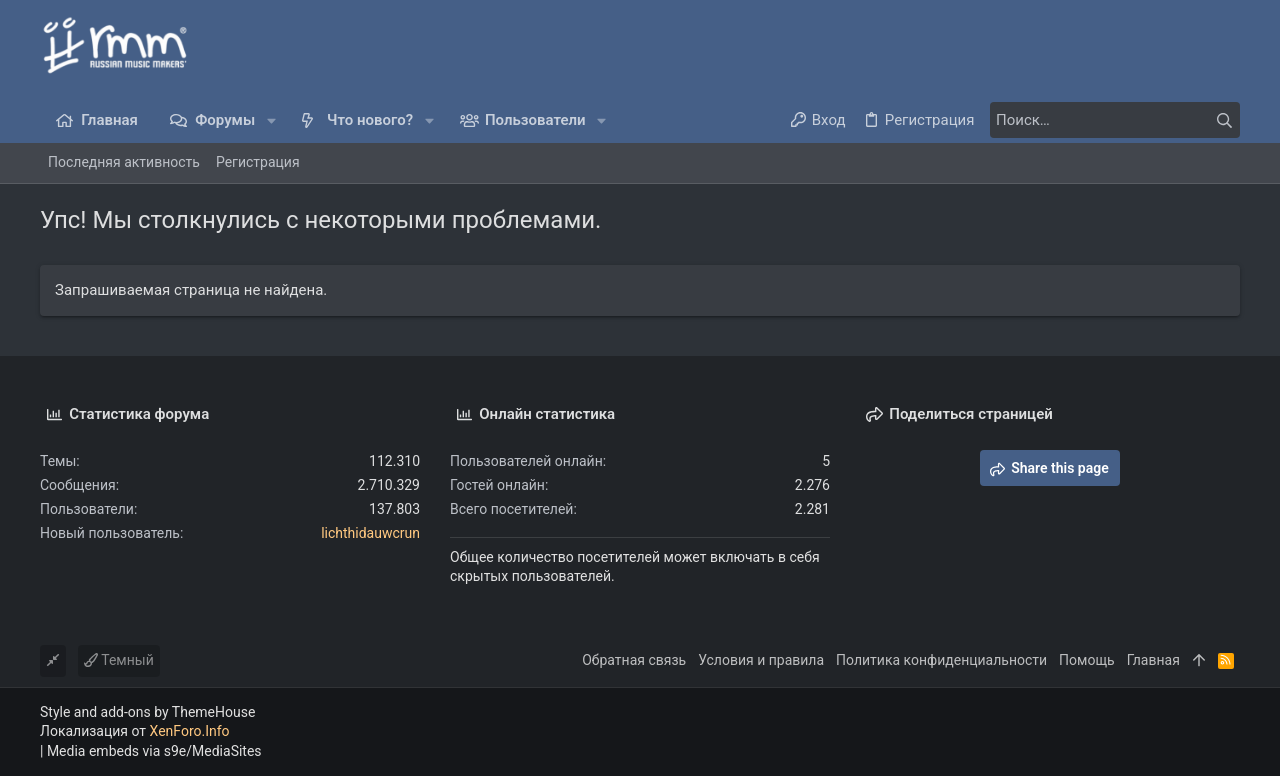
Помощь (1087, 660)
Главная (1153, 660)
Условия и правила (761, 660)
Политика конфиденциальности (941, 660)
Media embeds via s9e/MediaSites (154, 751)
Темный (119, 660)
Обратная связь (634, 660)
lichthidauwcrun (370, 533)
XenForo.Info (190, 731)
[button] (271, 120)
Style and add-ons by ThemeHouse (147, 712)
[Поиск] (1115, 120)
